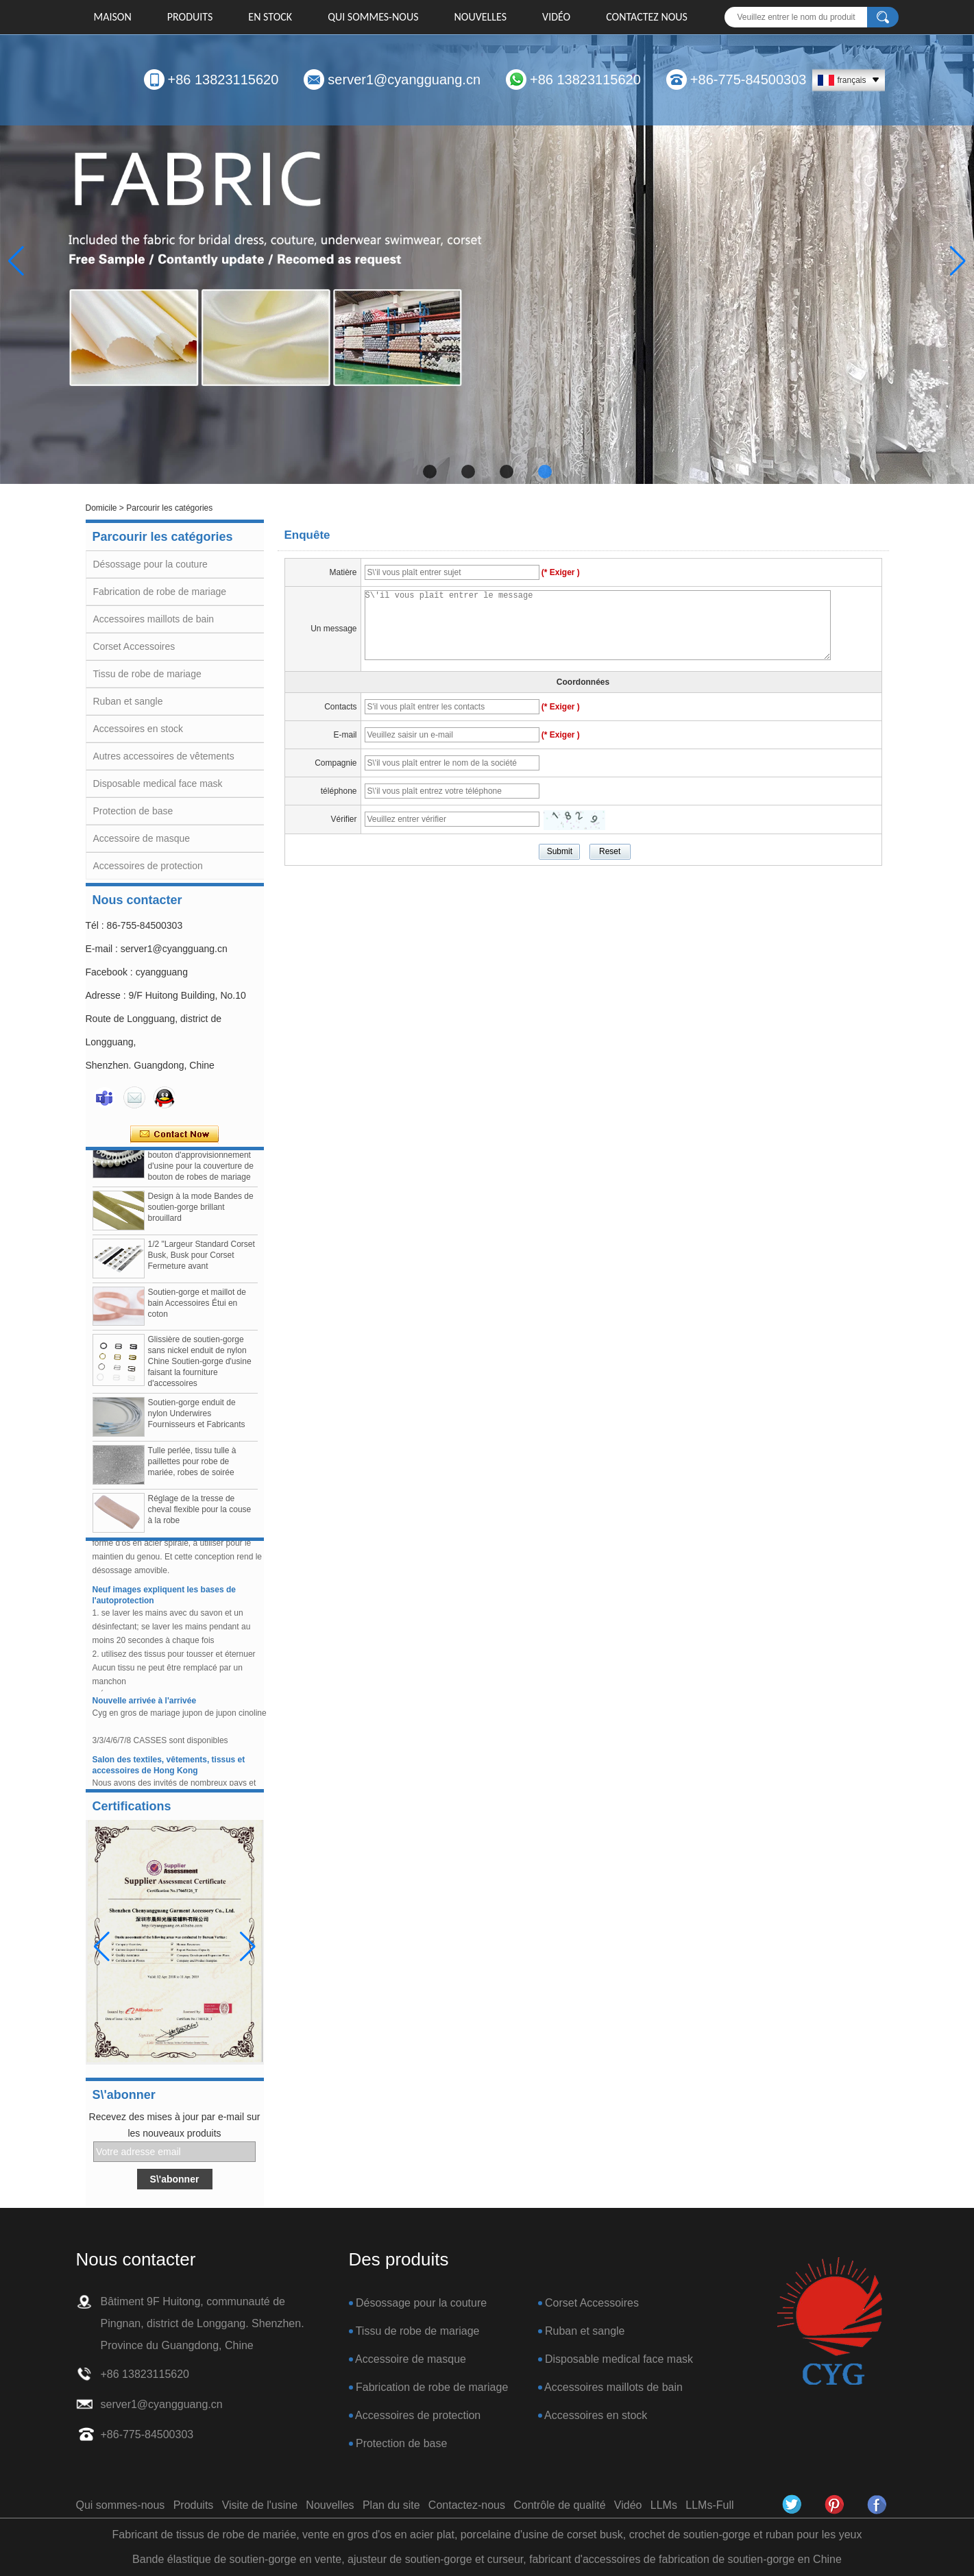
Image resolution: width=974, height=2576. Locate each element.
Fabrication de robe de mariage (160, 591)
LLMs (663, 2505)
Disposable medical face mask (158, 783)
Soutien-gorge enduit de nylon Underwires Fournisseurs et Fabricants (196, 1417)
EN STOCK (270, 16)
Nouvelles (480, 16)
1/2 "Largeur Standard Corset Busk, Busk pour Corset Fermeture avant (201, 1258)
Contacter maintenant (174, 1134)
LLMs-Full (709, 2505)
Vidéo (556, 16)
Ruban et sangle (128, 701)
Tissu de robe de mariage (147, 673)
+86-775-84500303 (748, 79)
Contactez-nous (466, 2505)
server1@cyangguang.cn (404, 79)
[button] (430, 471)
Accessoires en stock (138, 728)
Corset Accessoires (134, 646)
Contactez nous (646, 16)
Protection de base (133, 810)
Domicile (101, 508)
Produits (190, 16)
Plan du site (391, 2505)
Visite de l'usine (259, 2505)
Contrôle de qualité (559, 2505)
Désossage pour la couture (150, 564)
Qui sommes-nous (373, 16)
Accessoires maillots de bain (154, 618)
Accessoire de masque (142, 838)
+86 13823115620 (223, 79)
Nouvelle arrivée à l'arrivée (145, 1704)
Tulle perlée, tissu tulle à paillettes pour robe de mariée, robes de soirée (192, 1465)
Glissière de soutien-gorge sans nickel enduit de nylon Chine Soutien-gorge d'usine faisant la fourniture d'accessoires (200, 1365)
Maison (113, 16)
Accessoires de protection (148, 865)
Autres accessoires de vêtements (163, 756)
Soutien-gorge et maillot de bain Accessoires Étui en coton (197, 1306)
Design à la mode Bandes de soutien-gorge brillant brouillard (201, 1210)
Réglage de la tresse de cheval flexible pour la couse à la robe (200, 1513)
